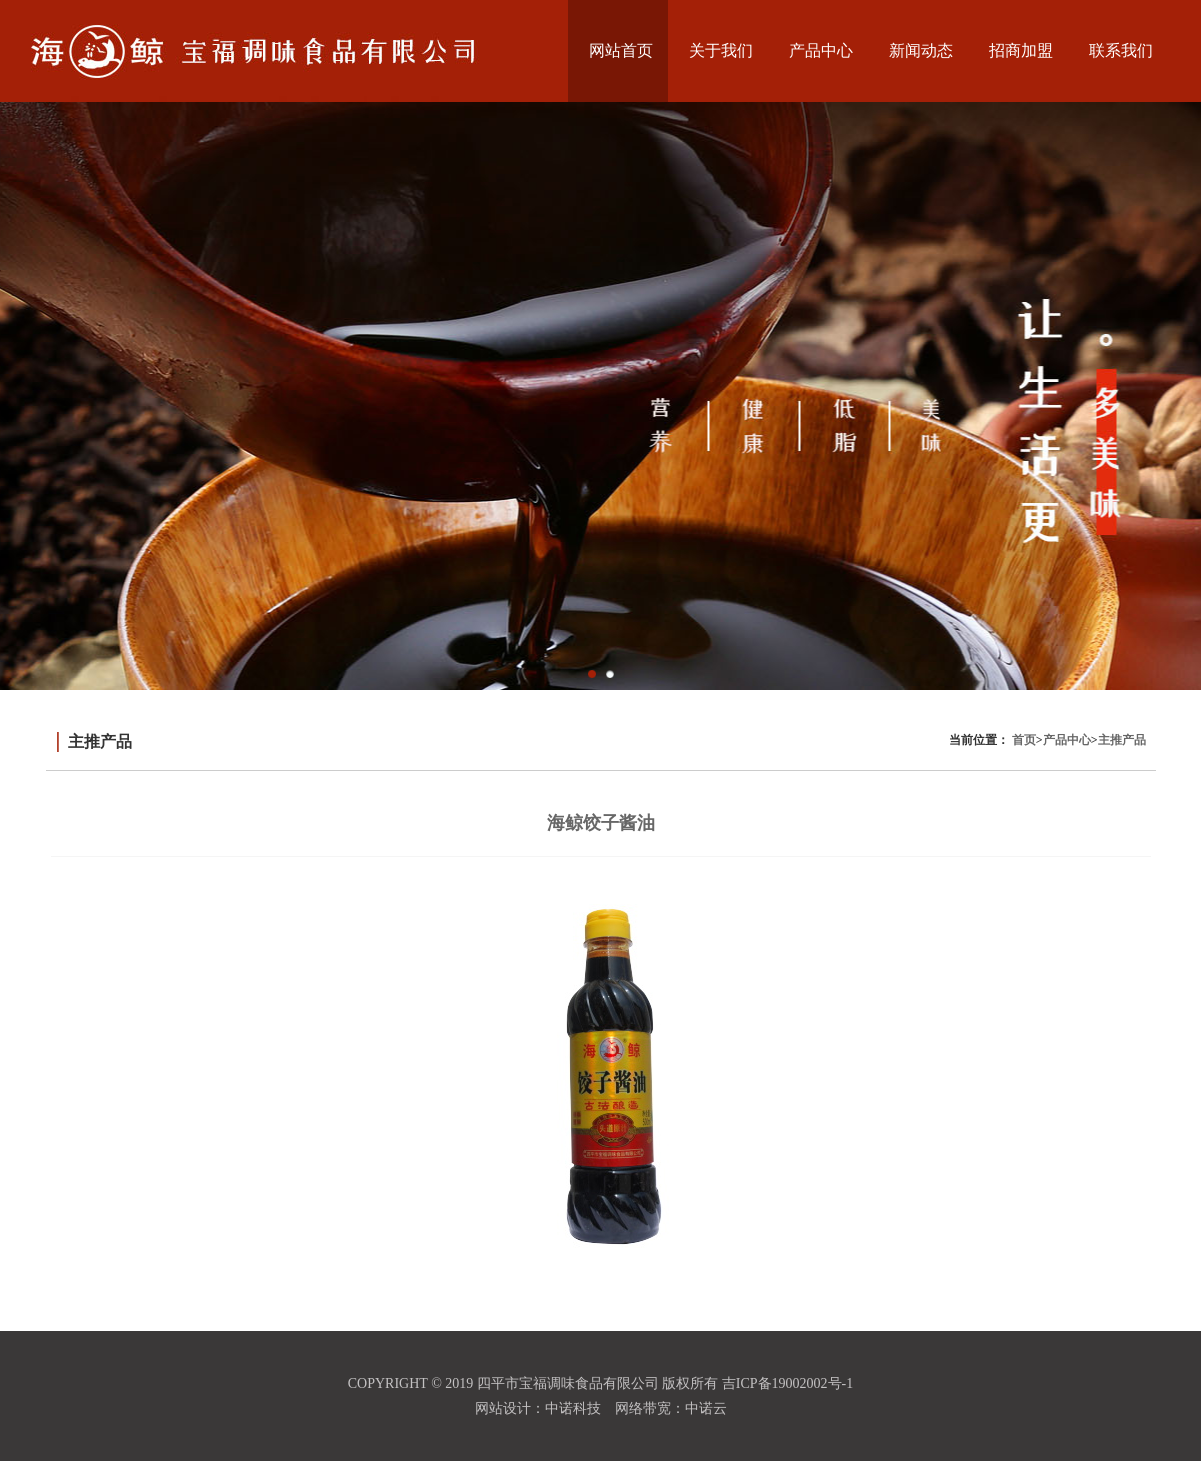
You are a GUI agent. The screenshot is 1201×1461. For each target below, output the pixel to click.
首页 (1024, 740)
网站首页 (621, 50)
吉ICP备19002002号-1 (787, 1383)
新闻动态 (921, 50)
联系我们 (1121, 50)
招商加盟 (1021, 50)
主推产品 (1122, 740)
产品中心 (821, 50)
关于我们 (721, 50)
